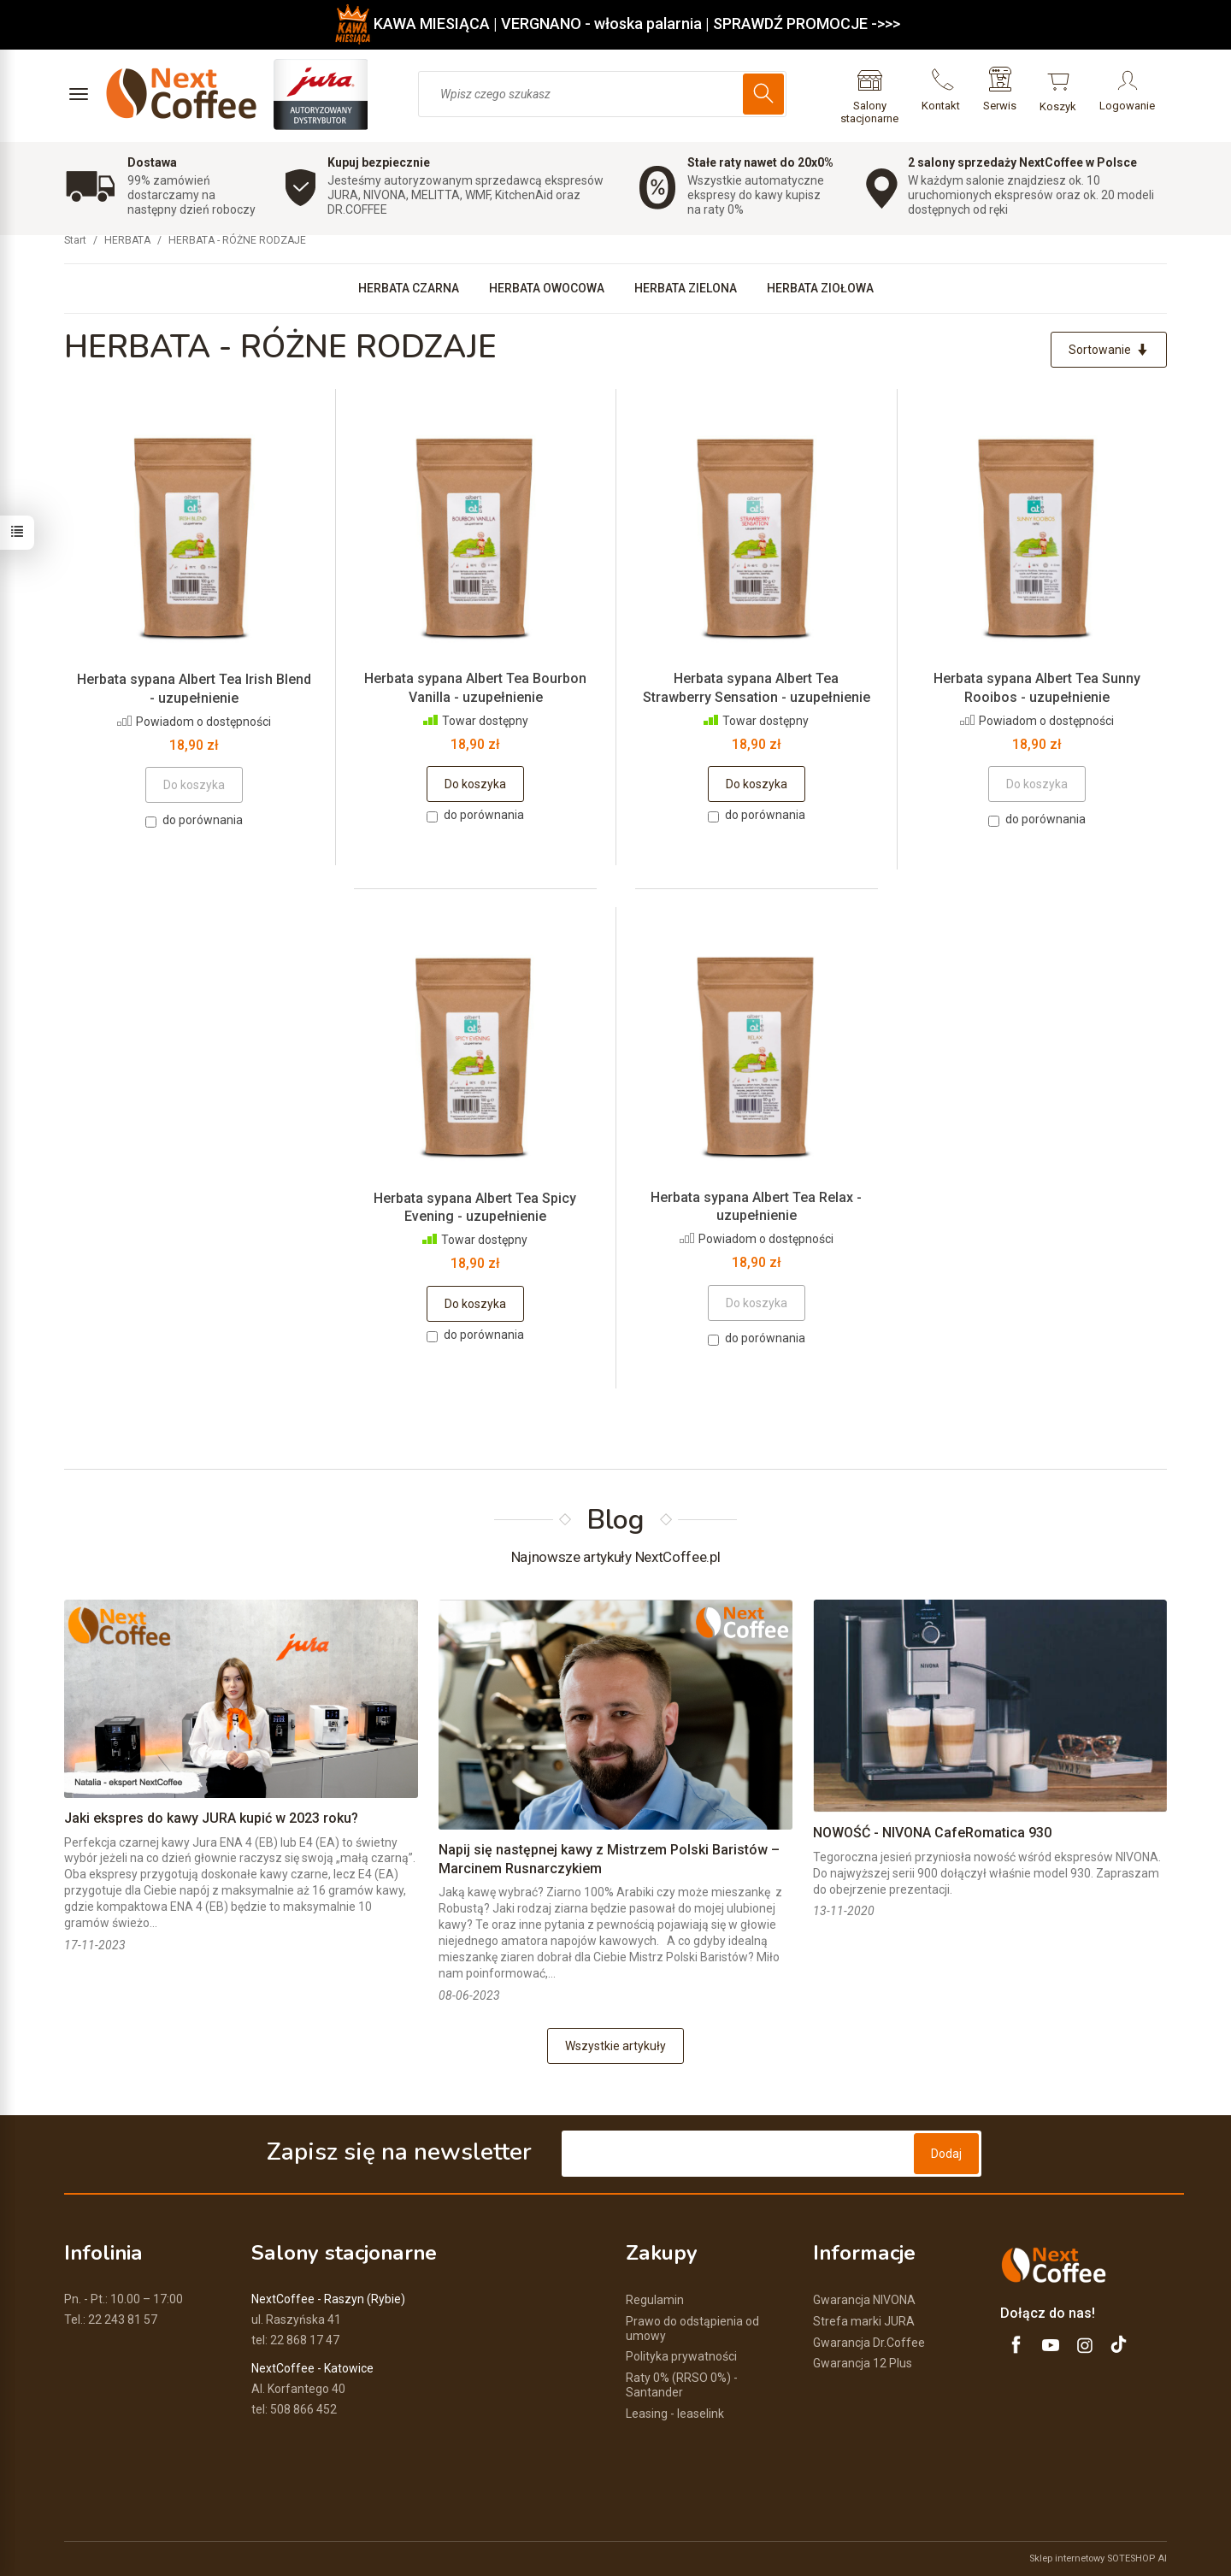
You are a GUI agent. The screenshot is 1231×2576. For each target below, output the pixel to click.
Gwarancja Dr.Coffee (869, 2342)
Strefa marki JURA (864, 2321)
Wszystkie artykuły (615, 2046)
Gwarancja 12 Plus (862, 2363)
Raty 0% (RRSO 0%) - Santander (682, 2385)
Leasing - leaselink (675, 2413)
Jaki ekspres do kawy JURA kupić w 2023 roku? (211, 1818)
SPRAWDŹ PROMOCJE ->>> (806, 23)
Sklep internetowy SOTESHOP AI (1098, 2558)
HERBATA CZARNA (408, 288)
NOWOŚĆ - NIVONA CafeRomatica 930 (932, 1832)
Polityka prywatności (681, 2356)
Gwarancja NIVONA (864, 2300)
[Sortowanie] (1109, 350)
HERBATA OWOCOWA (546, 288)
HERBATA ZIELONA (685, 288)
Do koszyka (475, 784)
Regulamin (655, 2300)
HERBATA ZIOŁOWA (820, 288)
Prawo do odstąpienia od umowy (692, 2328)
